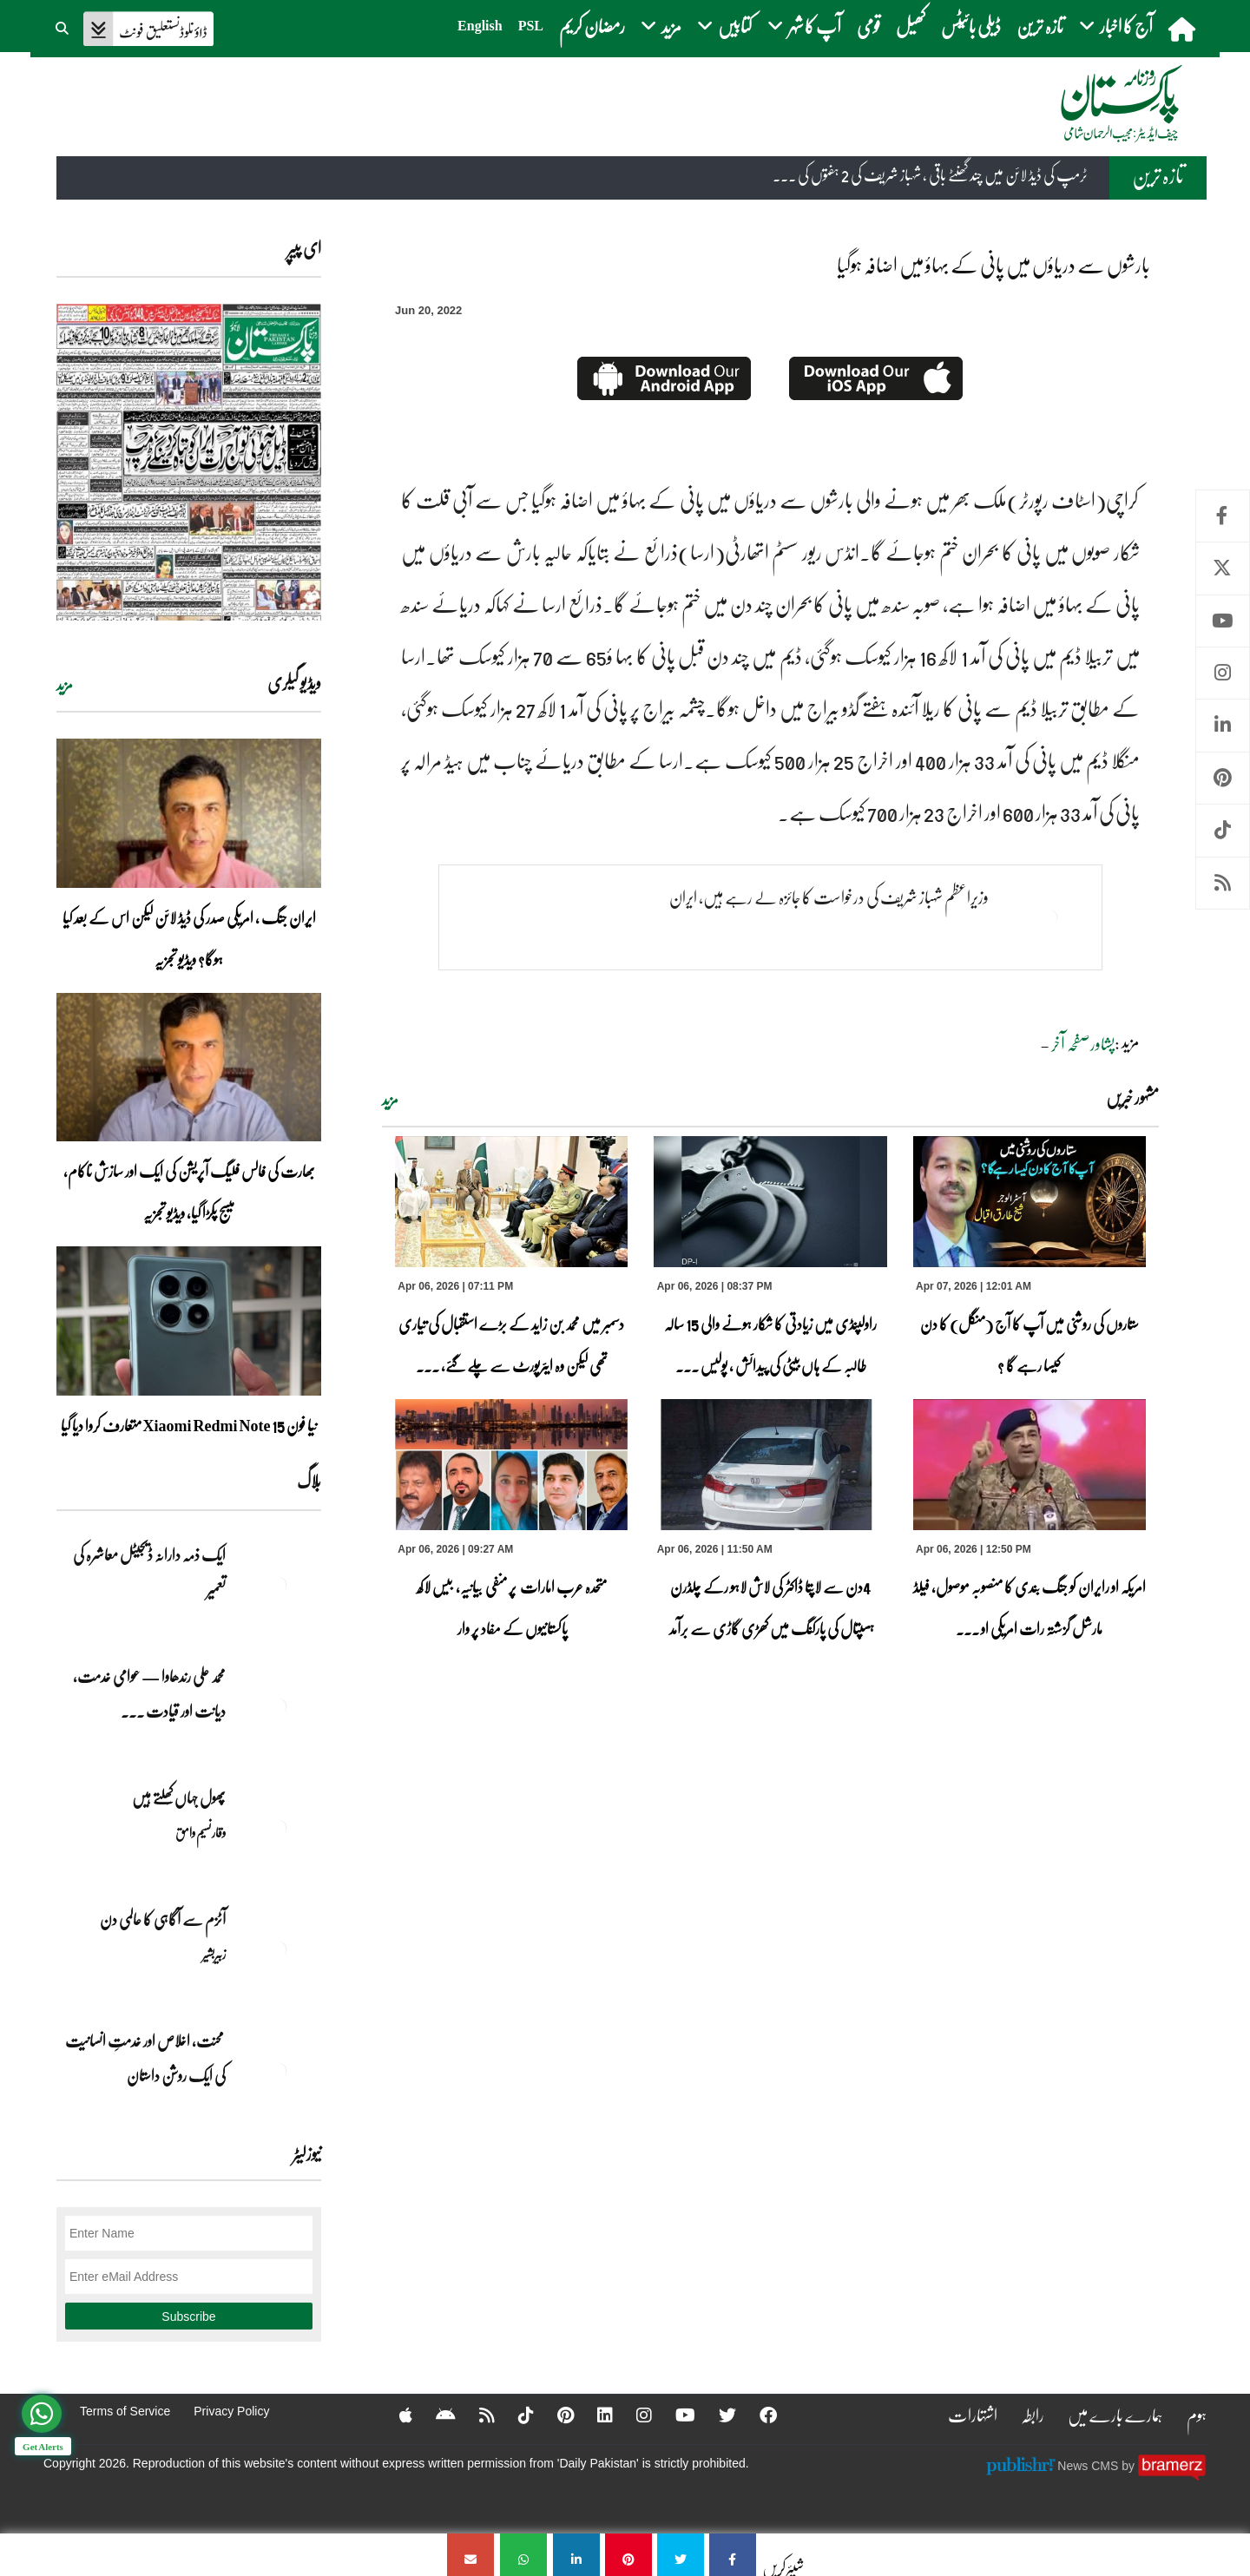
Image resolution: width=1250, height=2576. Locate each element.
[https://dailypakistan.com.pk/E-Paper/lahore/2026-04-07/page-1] (188, 462)
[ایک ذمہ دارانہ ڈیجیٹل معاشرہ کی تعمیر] (277, 1585)
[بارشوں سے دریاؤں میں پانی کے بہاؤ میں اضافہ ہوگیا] (732, 2554)
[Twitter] (716, 2414)
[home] (1184, 29)
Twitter (1222, 568)
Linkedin (1222, 725)
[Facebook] (757, 2414)
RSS (1222, 883)
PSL (530, 25)
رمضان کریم (592, 25)
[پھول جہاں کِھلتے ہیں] (277, 1828)
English (480, 25)
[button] (63, 26)
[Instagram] (633, 2414)
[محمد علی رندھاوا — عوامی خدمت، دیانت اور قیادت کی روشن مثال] (277, 1706)
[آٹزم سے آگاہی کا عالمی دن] (277, 1949)
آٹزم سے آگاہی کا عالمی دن (163, 1919)
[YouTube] (674, 2414)
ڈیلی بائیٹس (971, 25)
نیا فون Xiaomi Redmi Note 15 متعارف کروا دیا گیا (189, 1425)
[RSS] (476, 2414)
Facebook (1222, 516)
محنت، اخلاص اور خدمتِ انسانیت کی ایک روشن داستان (145, 2058)
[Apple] (394, 2414)
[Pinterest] (554, 2414)
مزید (390, 1099)
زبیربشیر (214, 1953)
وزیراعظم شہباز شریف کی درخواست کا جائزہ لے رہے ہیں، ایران (829, 896)
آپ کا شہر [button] (804, 25)
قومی (868, 25)
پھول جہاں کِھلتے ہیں (179, 1797)
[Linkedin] (594, 2414)
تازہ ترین (1039, 25)
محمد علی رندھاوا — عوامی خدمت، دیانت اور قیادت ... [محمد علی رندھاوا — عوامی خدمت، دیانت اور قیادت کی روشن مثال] (149, 1693)
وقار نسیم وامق (200, 1832)
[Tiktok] (515, 2414)
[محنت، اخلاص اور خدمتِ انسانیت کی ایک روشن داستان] (277, 2071)
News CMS (1089, 2465)
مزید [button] (661, 25)
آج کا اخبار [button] (1116, 25)
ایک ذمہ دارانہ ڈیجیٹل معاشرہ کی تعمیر (149, 1572)
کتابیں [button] (724, 25)
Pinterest (1222, 778)
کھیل (910, 25)
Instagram (1222, 673)
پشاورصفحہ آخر (1083, 1043)
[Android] (434, 2414)
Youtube (1222, 621)
